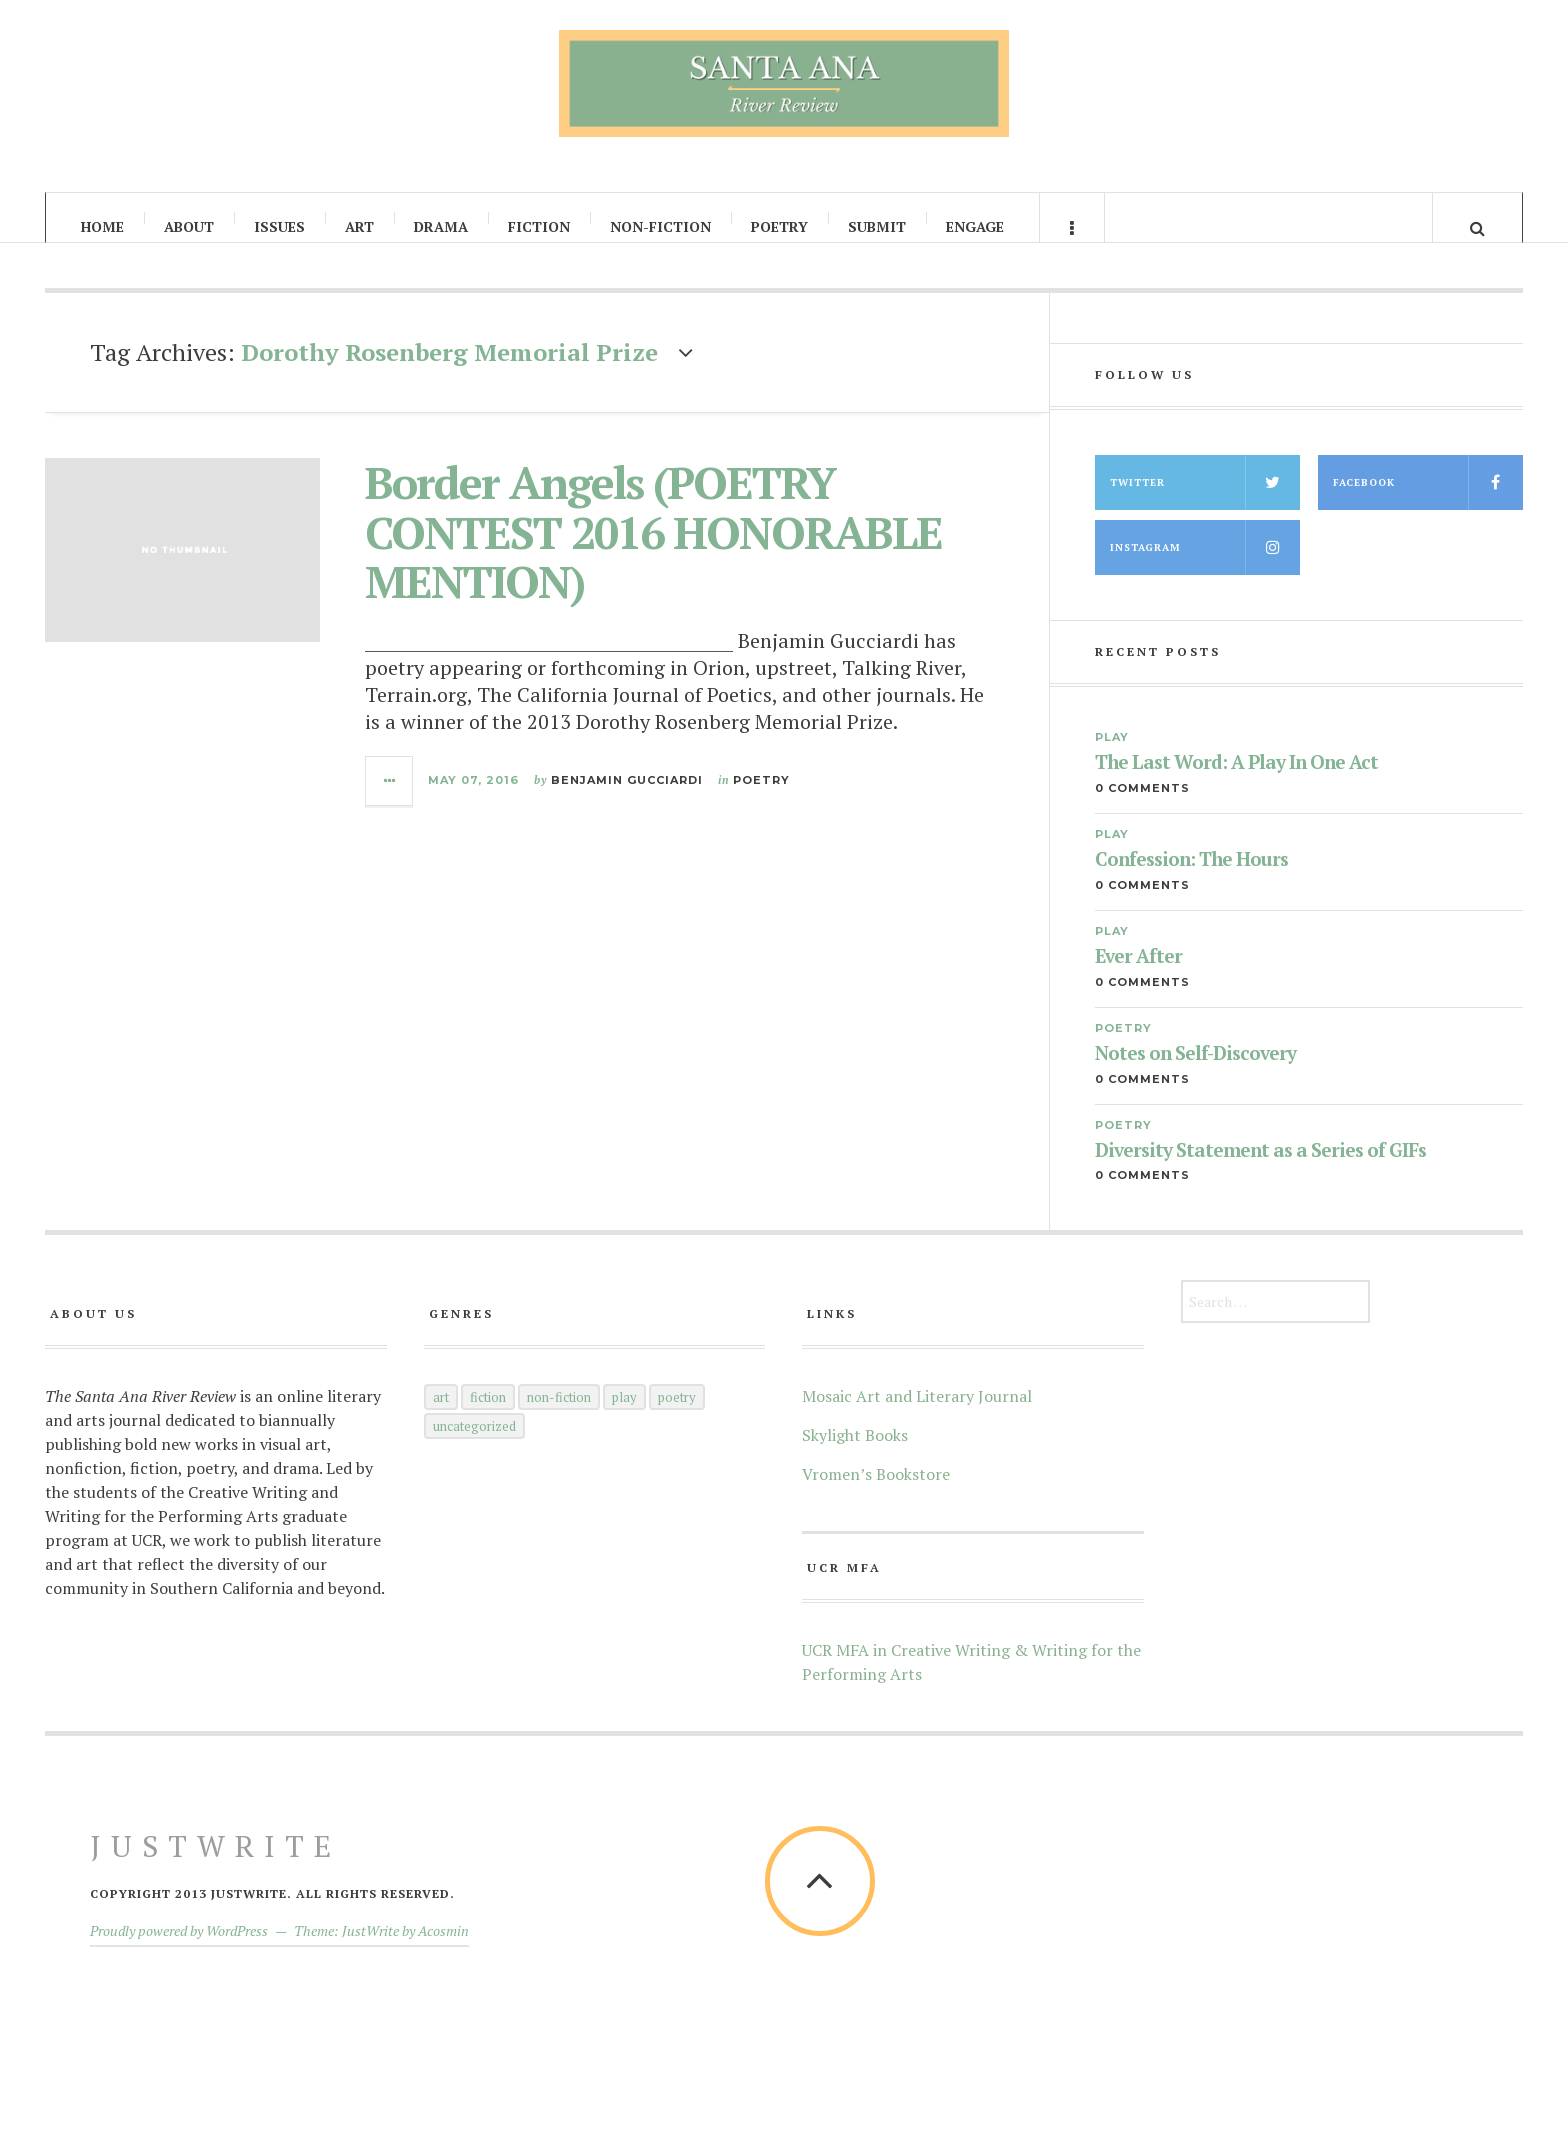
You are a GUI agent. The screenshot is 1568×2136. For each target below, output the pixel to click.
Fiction (539, 226)
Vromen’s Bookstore (876, 1493)
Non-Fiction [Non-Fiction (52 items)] (559, 1416)
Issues (279, 226)
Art (359, 226)
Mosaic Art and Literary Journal (917, 1415)
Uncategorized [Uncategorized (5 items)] (474, 1445)
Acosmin (443, 1949)
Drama (441, 226)
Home (102, 226)
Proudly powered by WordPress (179, 1949)
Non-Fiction (660, 226)
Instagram (1205, 566)
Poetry (779, 226)
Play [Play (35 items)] (624, 1416)
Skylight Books (855, 1454)
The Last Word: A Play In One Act (1236, 781)
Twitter (1205, 501)
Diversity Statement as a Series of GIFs (1260, 1169)
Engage (975, 226)
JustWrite (215, 1865)
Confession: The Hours (1191, 878)
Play (1112, 756)
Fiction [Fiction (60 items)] (488, 1416)
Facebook (1428, 501)
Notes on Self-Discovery (1195, 1072)
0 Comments (1142, 807)
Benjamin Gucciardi (627, 798)
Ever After (1138, 975)
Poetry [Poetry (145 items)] (677, 1416)
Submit (877, 226)
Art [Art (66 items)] (441, 1416)
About (189, 226)
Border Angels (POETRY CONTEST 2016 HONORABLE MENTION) (653, 550)
